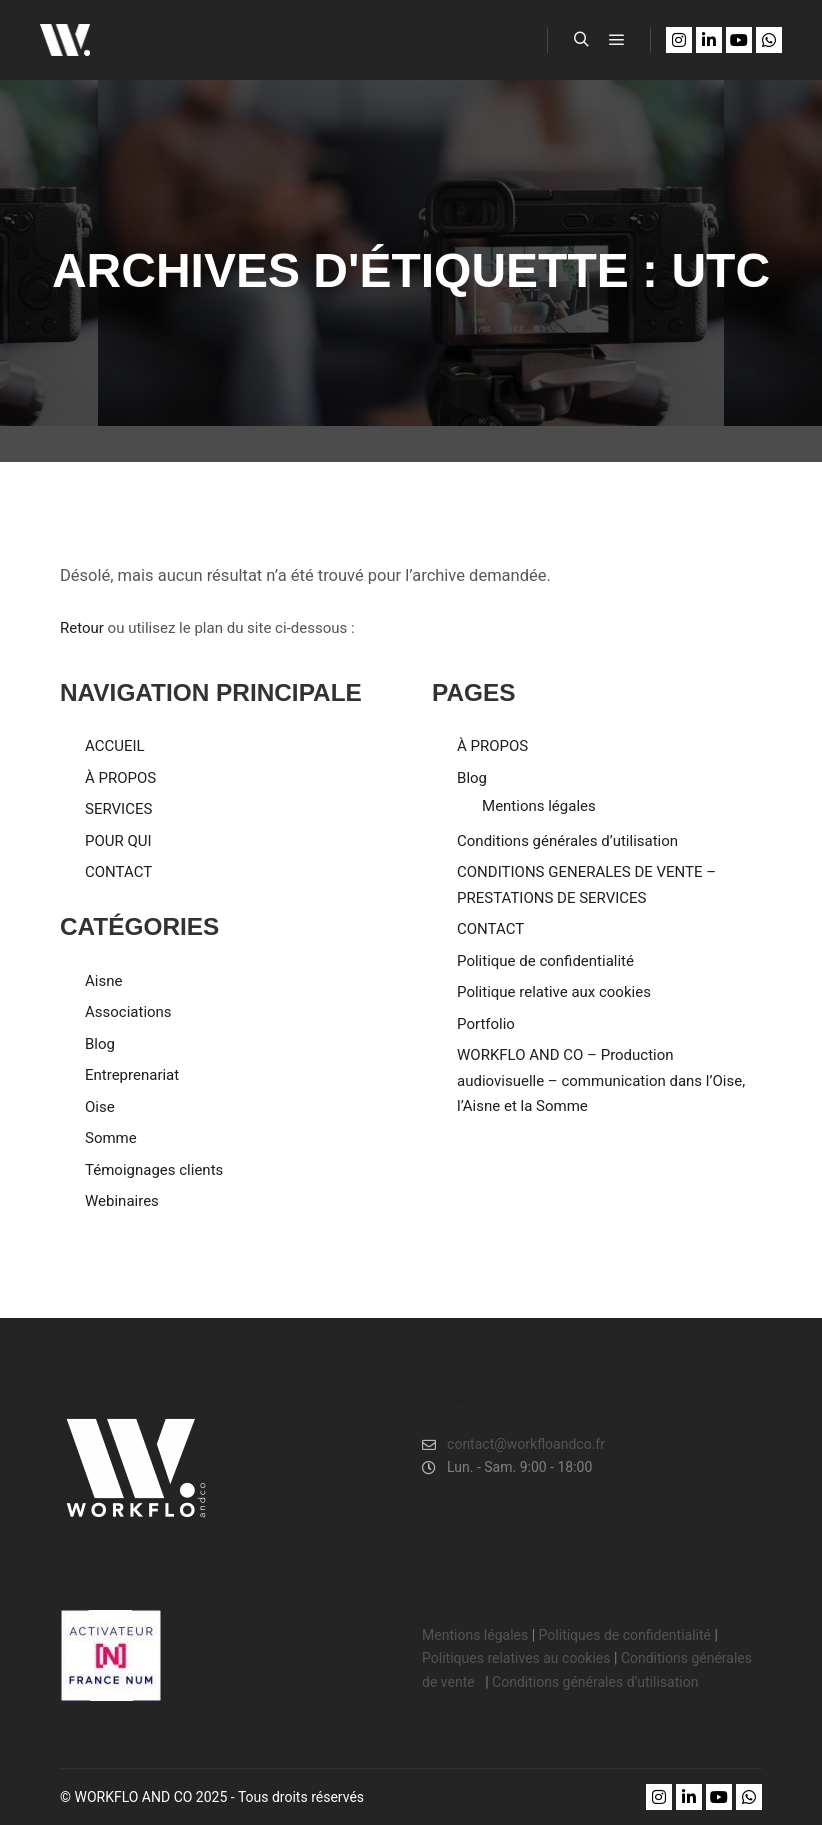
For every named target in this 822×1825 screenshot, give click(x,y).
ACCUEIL (115, 746)
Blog (100, 1044)
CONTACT (118, 872)
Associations (128, 1012)
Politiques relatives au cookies (516, 1658)
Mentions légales (539, 806)
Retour (82, 628)
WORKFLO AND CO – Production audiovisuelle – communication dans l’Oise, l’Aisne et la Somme (601, 1080)
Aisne (103, 981)
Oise (100, 1107)
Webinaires (122, 1201)
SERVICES (118, 809)
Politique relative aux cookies (554, 992)
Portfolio (486, 1024)
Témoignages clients (154, 1170)
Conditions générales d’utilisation (567, 841)
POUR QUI (118, 841)
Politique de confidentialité (545, 961)
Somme (111, 1138)
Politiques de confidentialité (625, 1635)
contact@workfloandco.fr (513, 1444)
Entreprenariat (132, 1075)
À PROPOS (120, 778)
